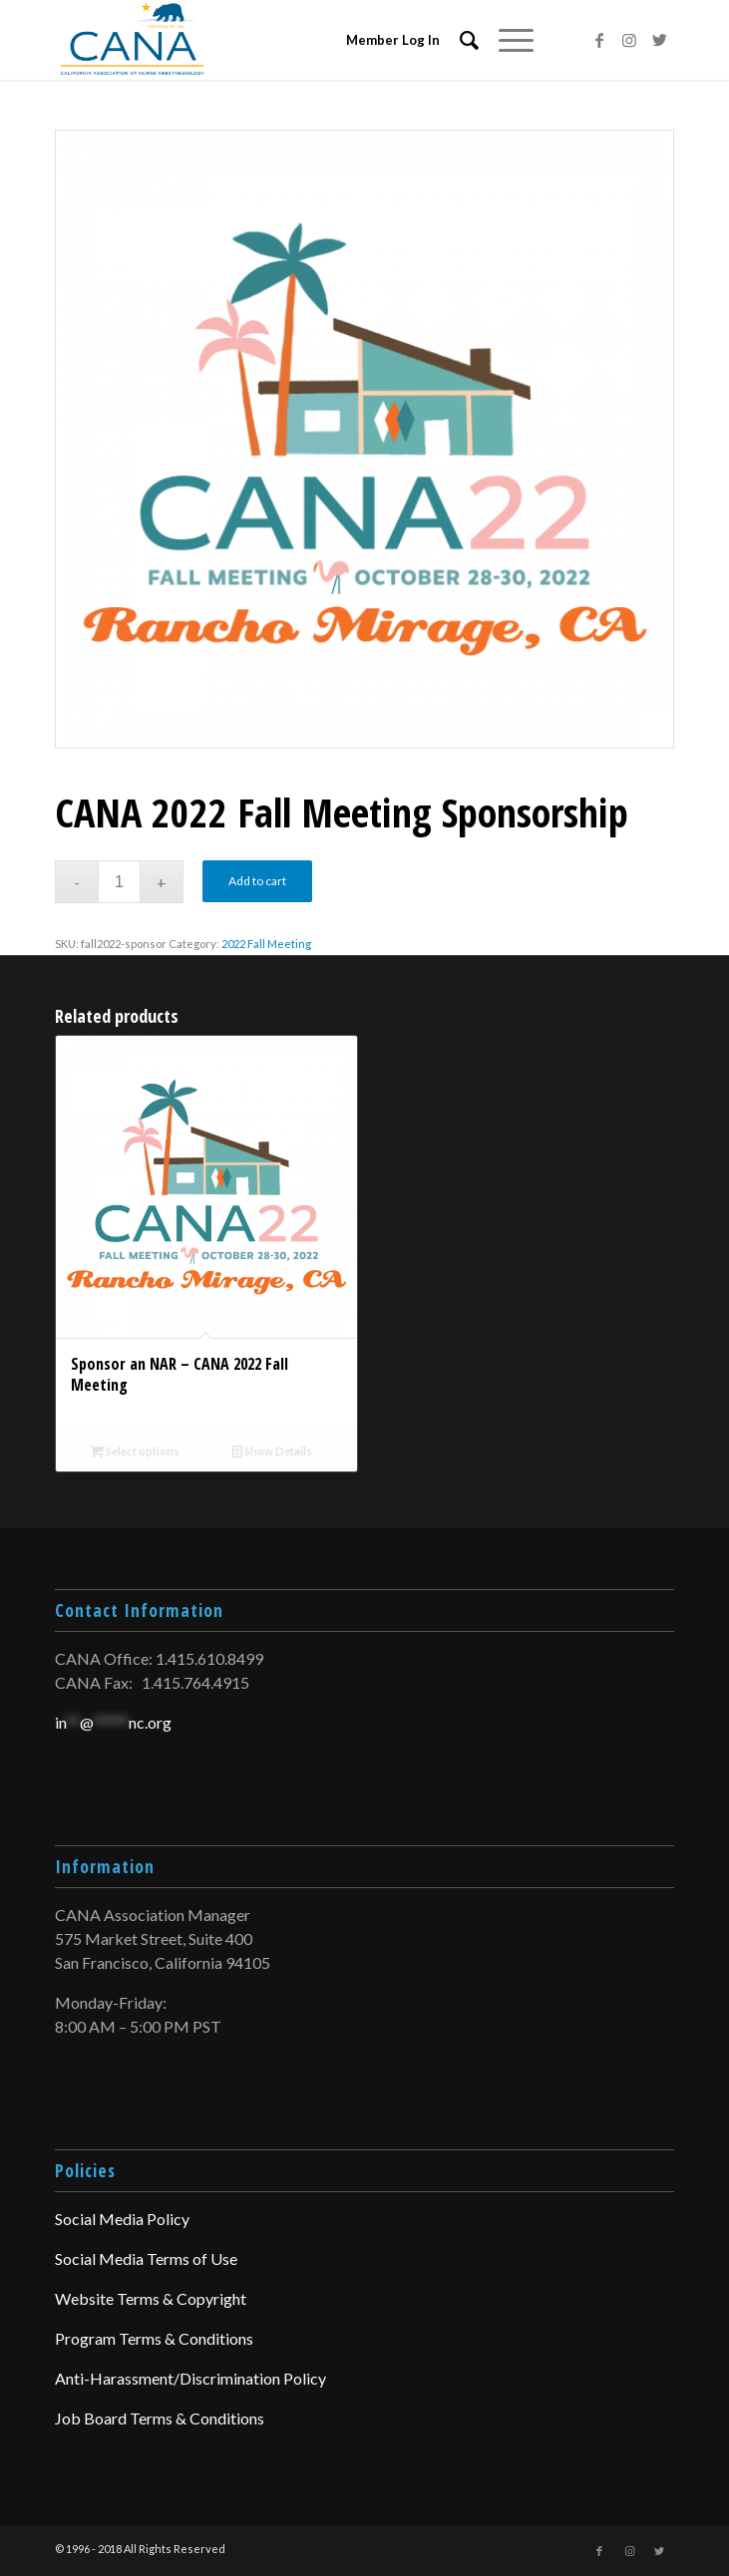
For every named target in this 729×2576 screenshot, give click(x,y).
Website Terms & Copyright (150, 2298)
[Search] (459, 40)
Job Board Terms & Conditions (159, 2418)
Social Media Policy (122, 2218)
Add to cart (257, 880)
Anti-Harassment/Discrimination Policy (190, 2378)
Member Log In (393, 40)
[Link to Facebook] (599, 40)
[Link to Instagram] (629, 40)
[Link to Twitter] (659, 40)
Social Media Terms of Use (146, 2258)
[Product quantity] (119, 881)
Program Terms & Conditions (154, 2338)
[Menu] (506, 40)
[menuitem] (459, 40)
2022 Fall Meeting (266, 943)
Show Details (272, 1451)
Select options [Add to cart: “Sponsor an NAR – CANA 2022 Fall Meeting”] (135, 1451)
